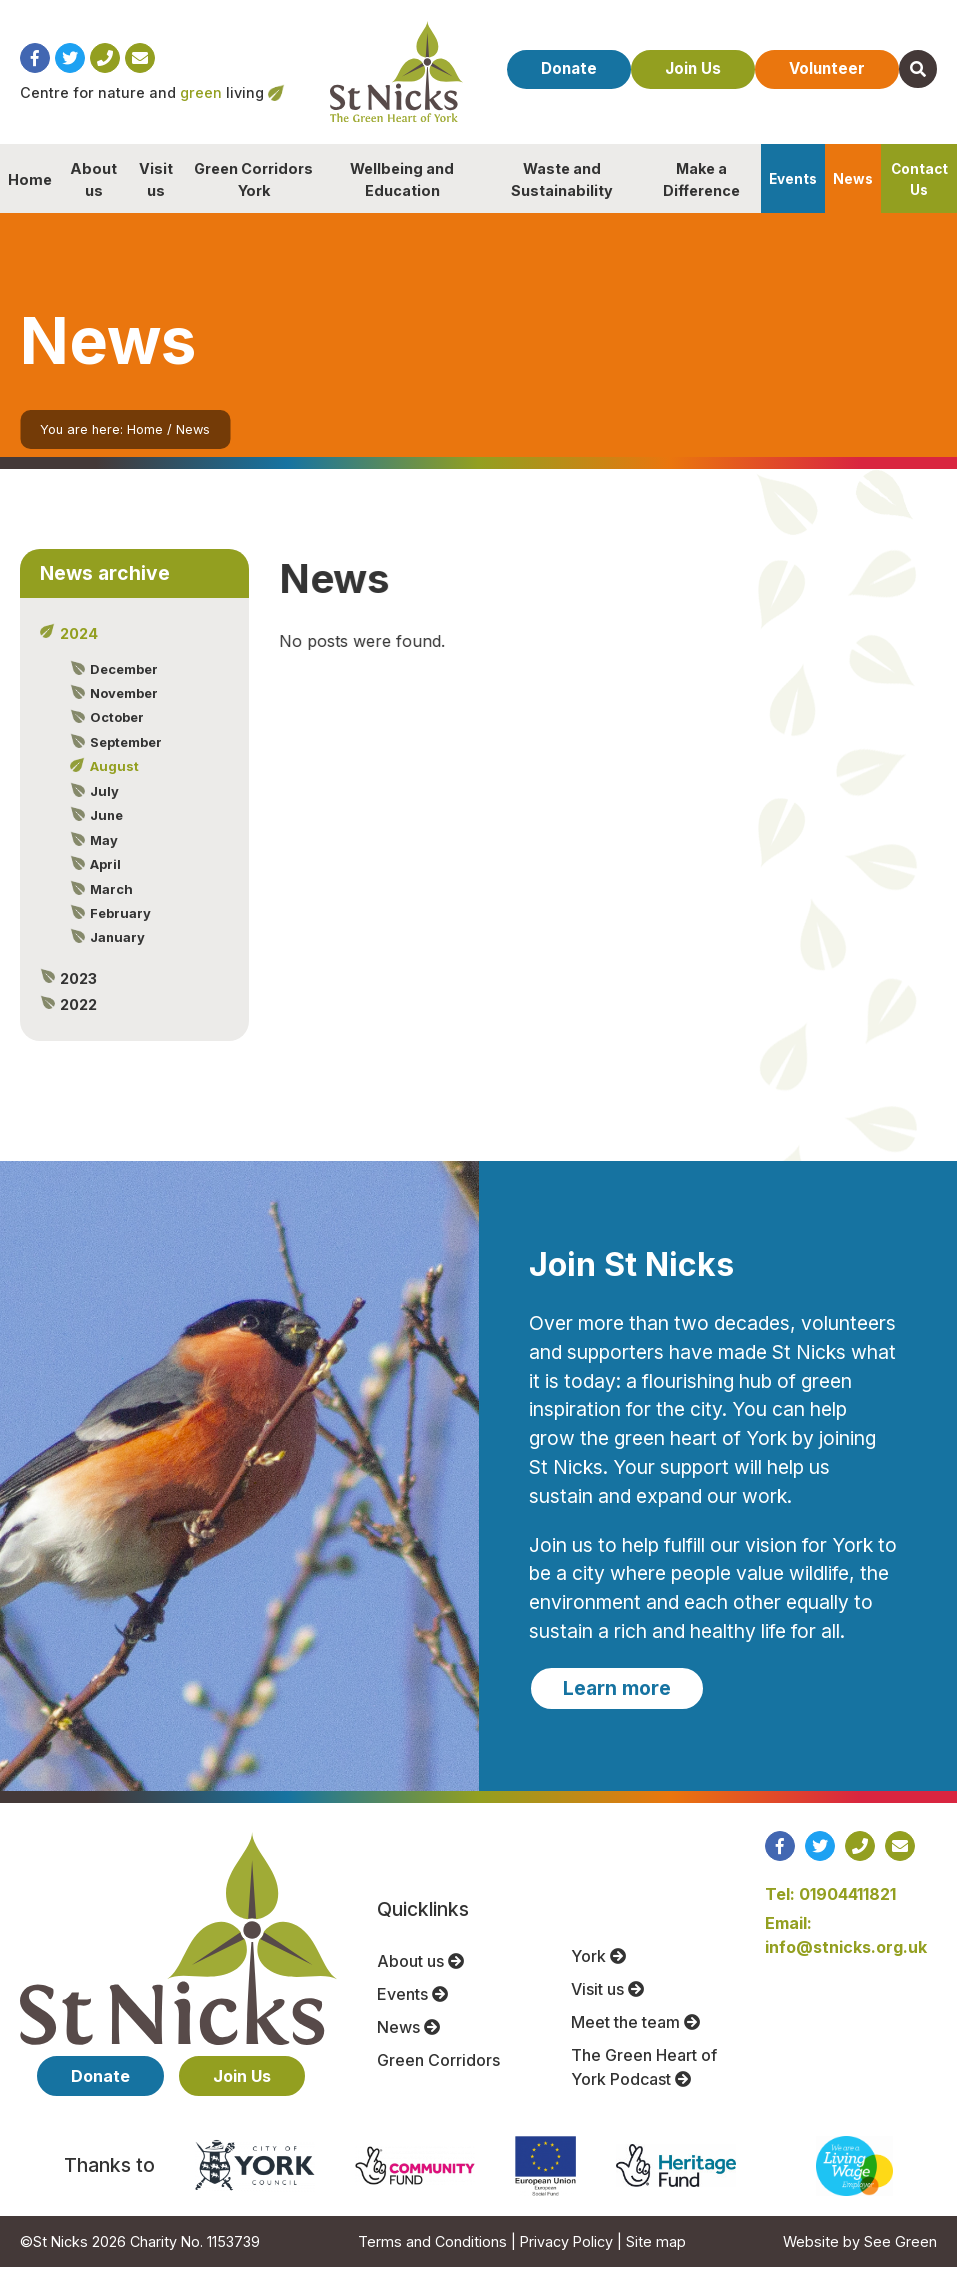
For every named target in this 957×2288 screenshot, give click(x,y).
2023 (76, 999)
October (115, 738)
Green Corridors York (253, 200)
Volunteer (865, 55)
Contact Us (919, 200)
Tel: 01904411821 (830, 1915)
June (104, 836)
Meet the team (635, 2043)
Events (793, 200)
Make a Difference (701, 200)
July (102, 812)
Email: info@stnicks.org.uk (846, 1956)
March (109, 910)
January (115, 958)
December (122, 690)
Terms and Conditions (432, 2262)
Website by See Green (860, 2262)
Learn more (617, 1709)
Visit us (156, 200)
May (102, 861)
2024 (77, 654)
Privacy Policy (566, 2262)
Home (30, 200)
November (122, 714)
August (112, 787)
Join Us (723, 55)
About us (93, 200)
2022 (76, 1025)
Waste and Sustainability (562, 200)
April (103, 885)
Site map (656, 2262)
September (124, 763)
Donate (591, 55)
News (853, 200)
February (118, 934)
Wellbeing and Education (402, 200)
